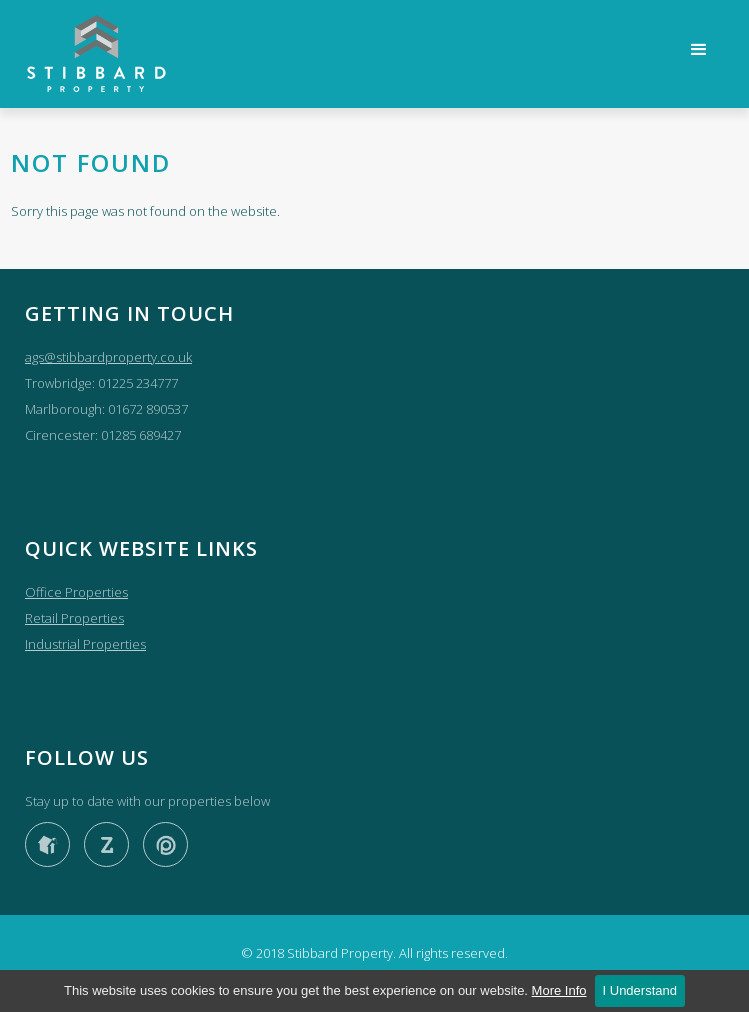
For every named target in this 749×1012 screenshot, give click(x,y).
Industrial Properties (85, 644)
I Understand (640, 990)
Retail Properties (74, 618)
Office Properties (76, 592)
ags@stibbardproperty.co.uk (108, 357)
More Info (559, 990)
